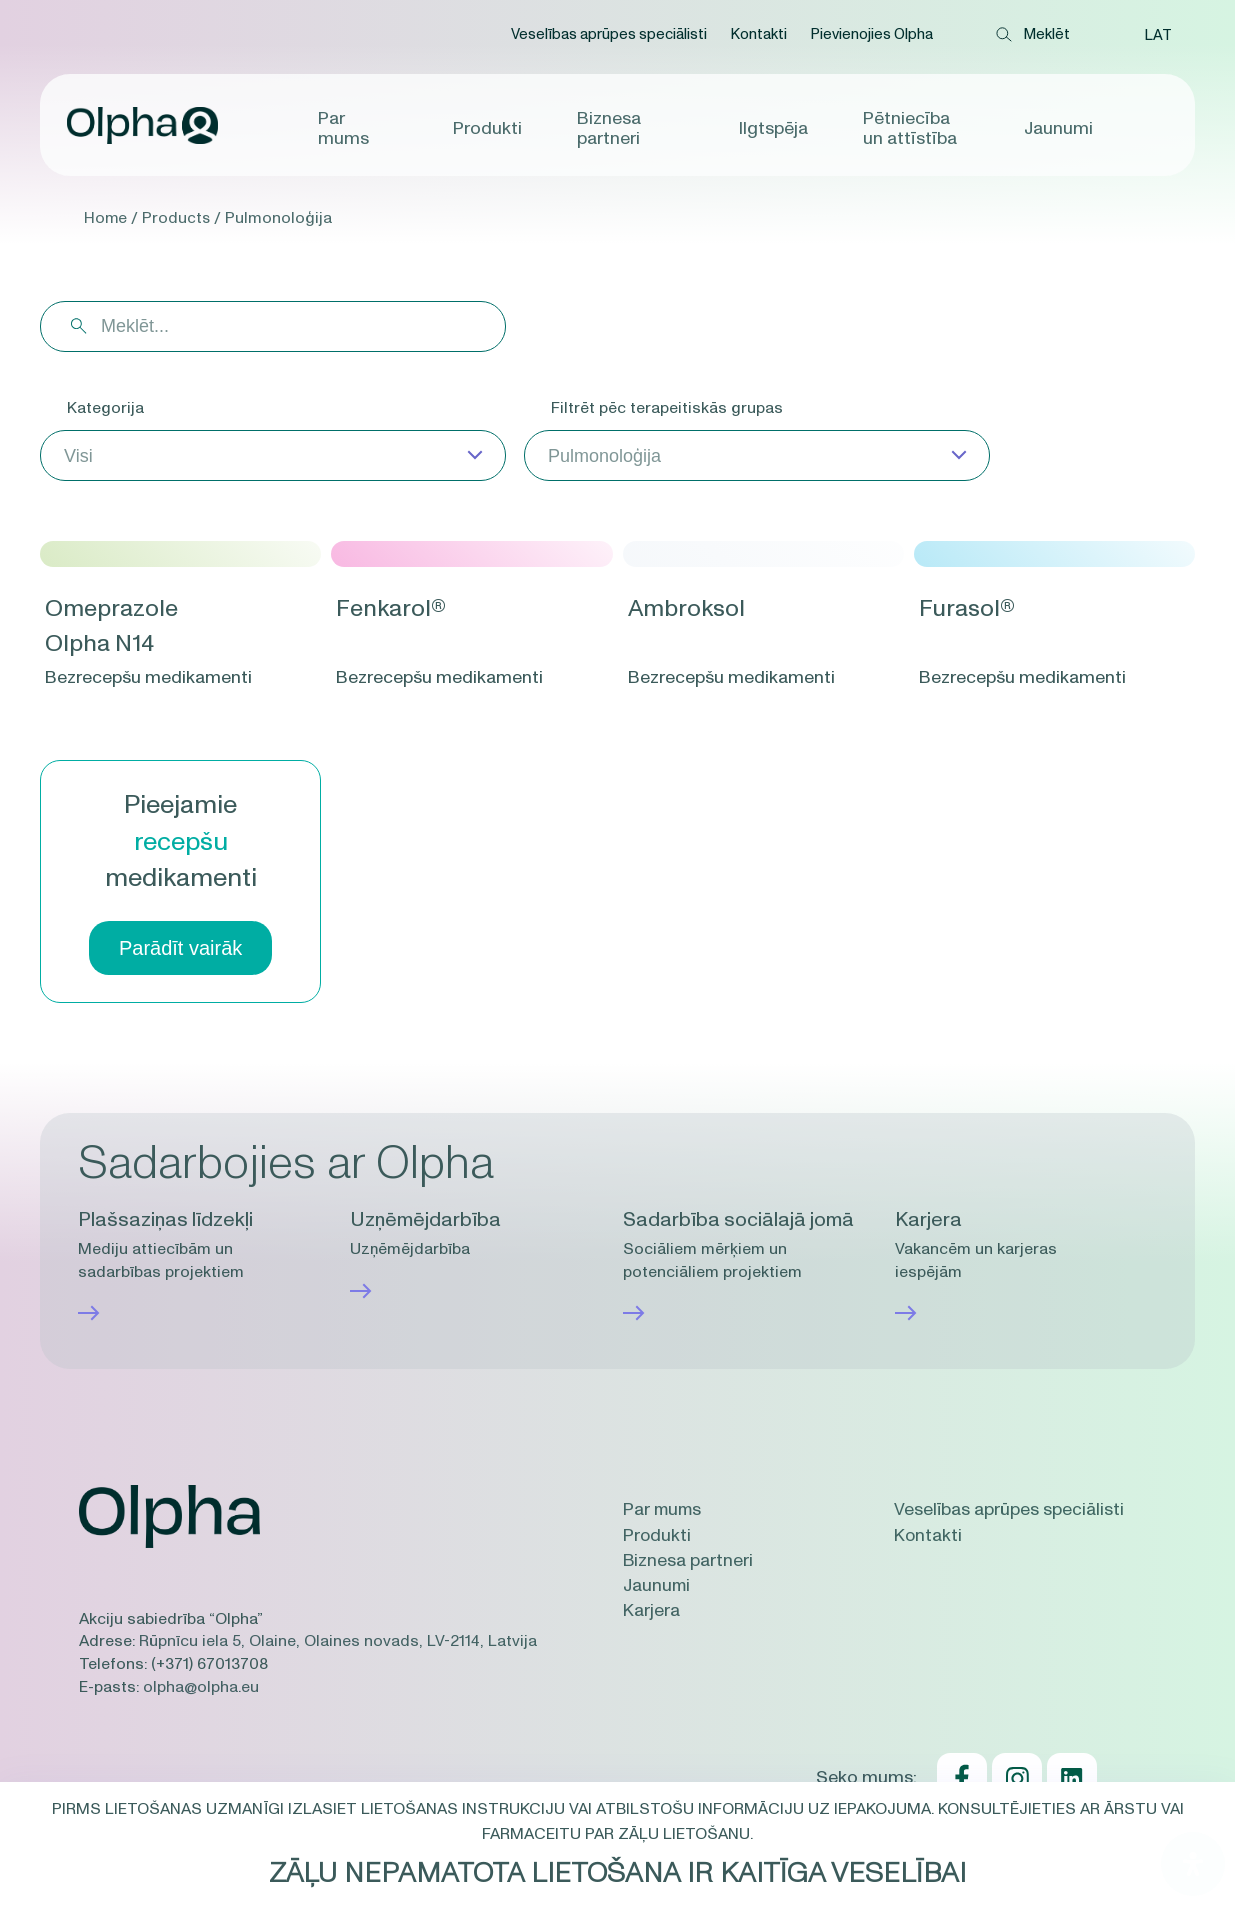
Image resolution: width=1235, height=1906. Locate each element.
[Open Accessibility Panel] (1193, 1864)
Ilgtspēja (773, 128)
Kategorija (105, 408)
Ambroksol (689, 608)
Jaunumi (1058, 128)
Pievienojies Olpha (869, 34)
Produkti (487, 128)
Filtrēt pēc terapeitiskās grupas (667, 408)
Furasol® (969, 608)
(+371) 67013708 (209, 1663)
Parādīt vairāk (180, 948)
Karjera (651, 1611)
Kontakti (756, 34)
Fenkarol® (394, 608)
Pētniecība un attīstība (910, 128)
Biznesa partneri (609, 128)
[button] (1158, 35)
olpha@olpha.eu (201, 1686)
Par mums (343, 128)
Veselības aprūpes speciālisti (607, 34)
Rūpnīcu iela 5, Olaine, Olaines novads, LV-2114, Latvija (338, 1641)
